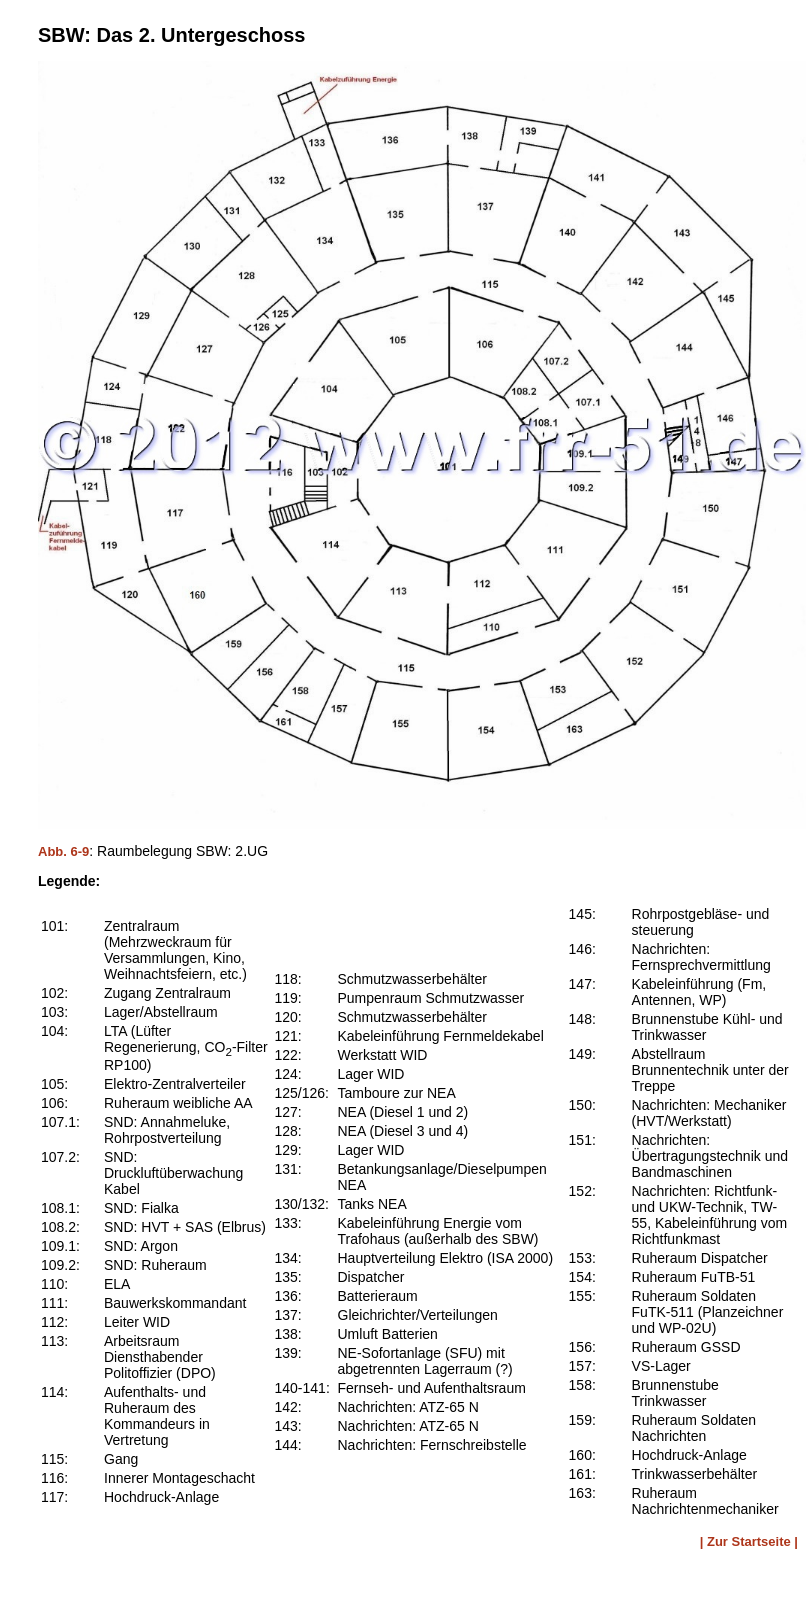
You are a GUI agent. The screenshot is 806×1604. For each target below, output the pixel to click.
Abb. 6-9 (63, 851)
